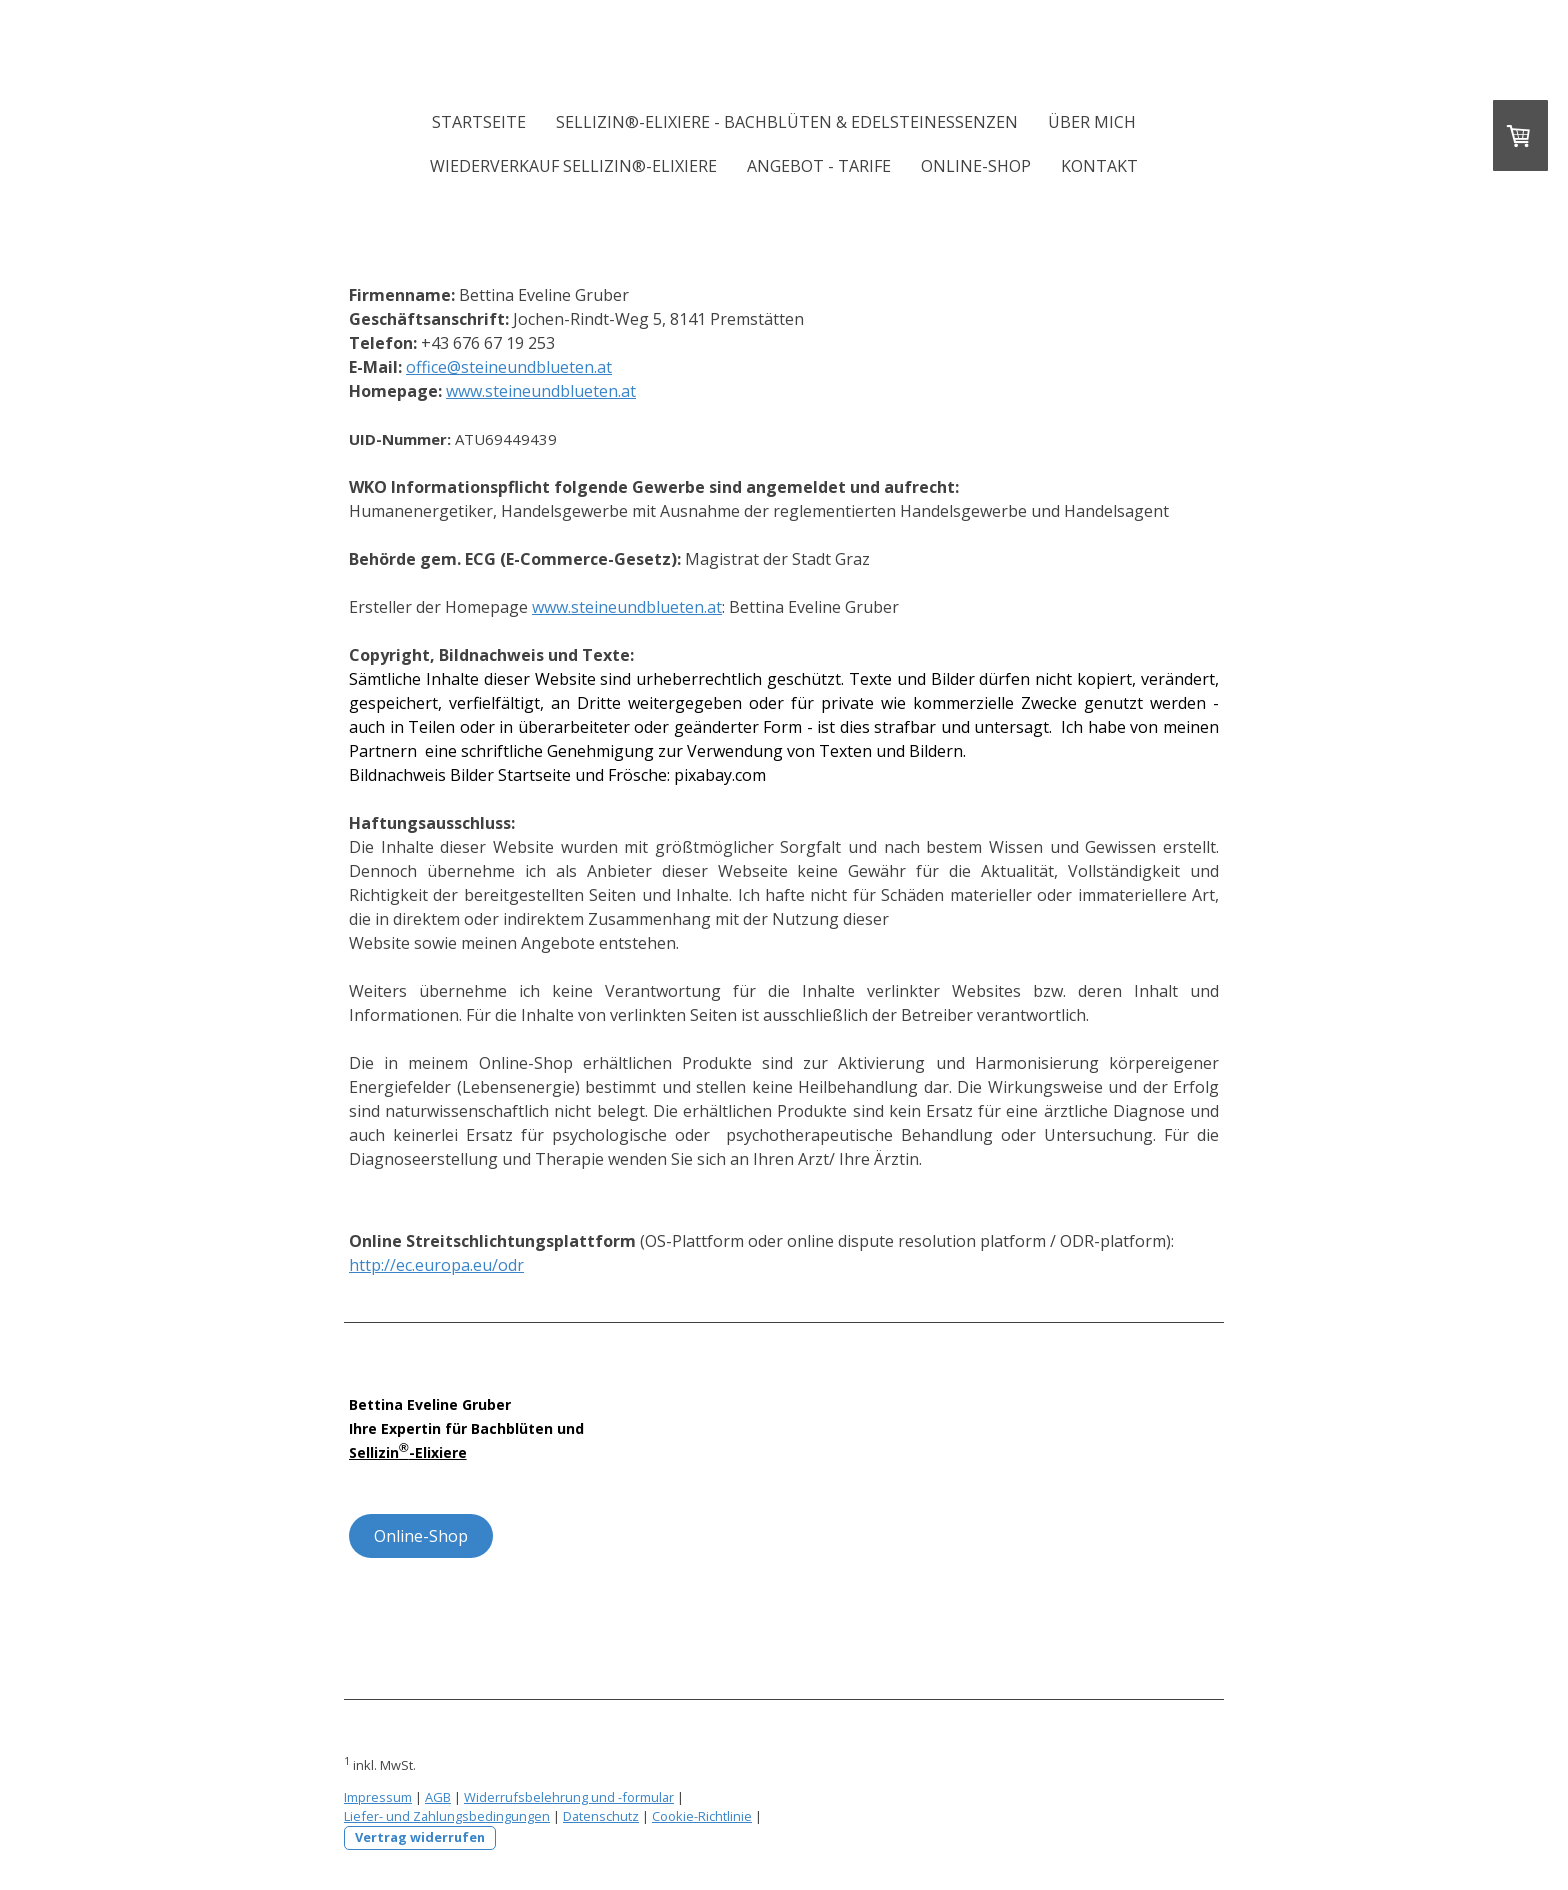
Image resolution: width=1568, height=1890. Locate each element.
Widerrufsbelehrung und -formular (569, 1797)
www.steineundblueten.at (541, 391)
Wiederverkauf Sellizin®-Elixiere (573, 166)
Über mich (1092, 122)
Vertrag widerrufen (420, 1837)
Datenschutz (601, 1816)
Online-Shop (976, 166)
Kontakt (1099, 166)
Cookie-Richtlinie (702, 1816)
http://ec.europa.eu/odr (436, 1265)
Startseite (479, 122)
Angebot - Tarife (819, 166)
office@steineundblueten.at (509, 367)
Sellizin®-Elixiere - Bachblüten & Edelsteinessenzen (787, 122)
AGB (438, 1797)
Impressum (378, 1797)
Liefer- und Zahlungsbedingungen (447, 1816)
